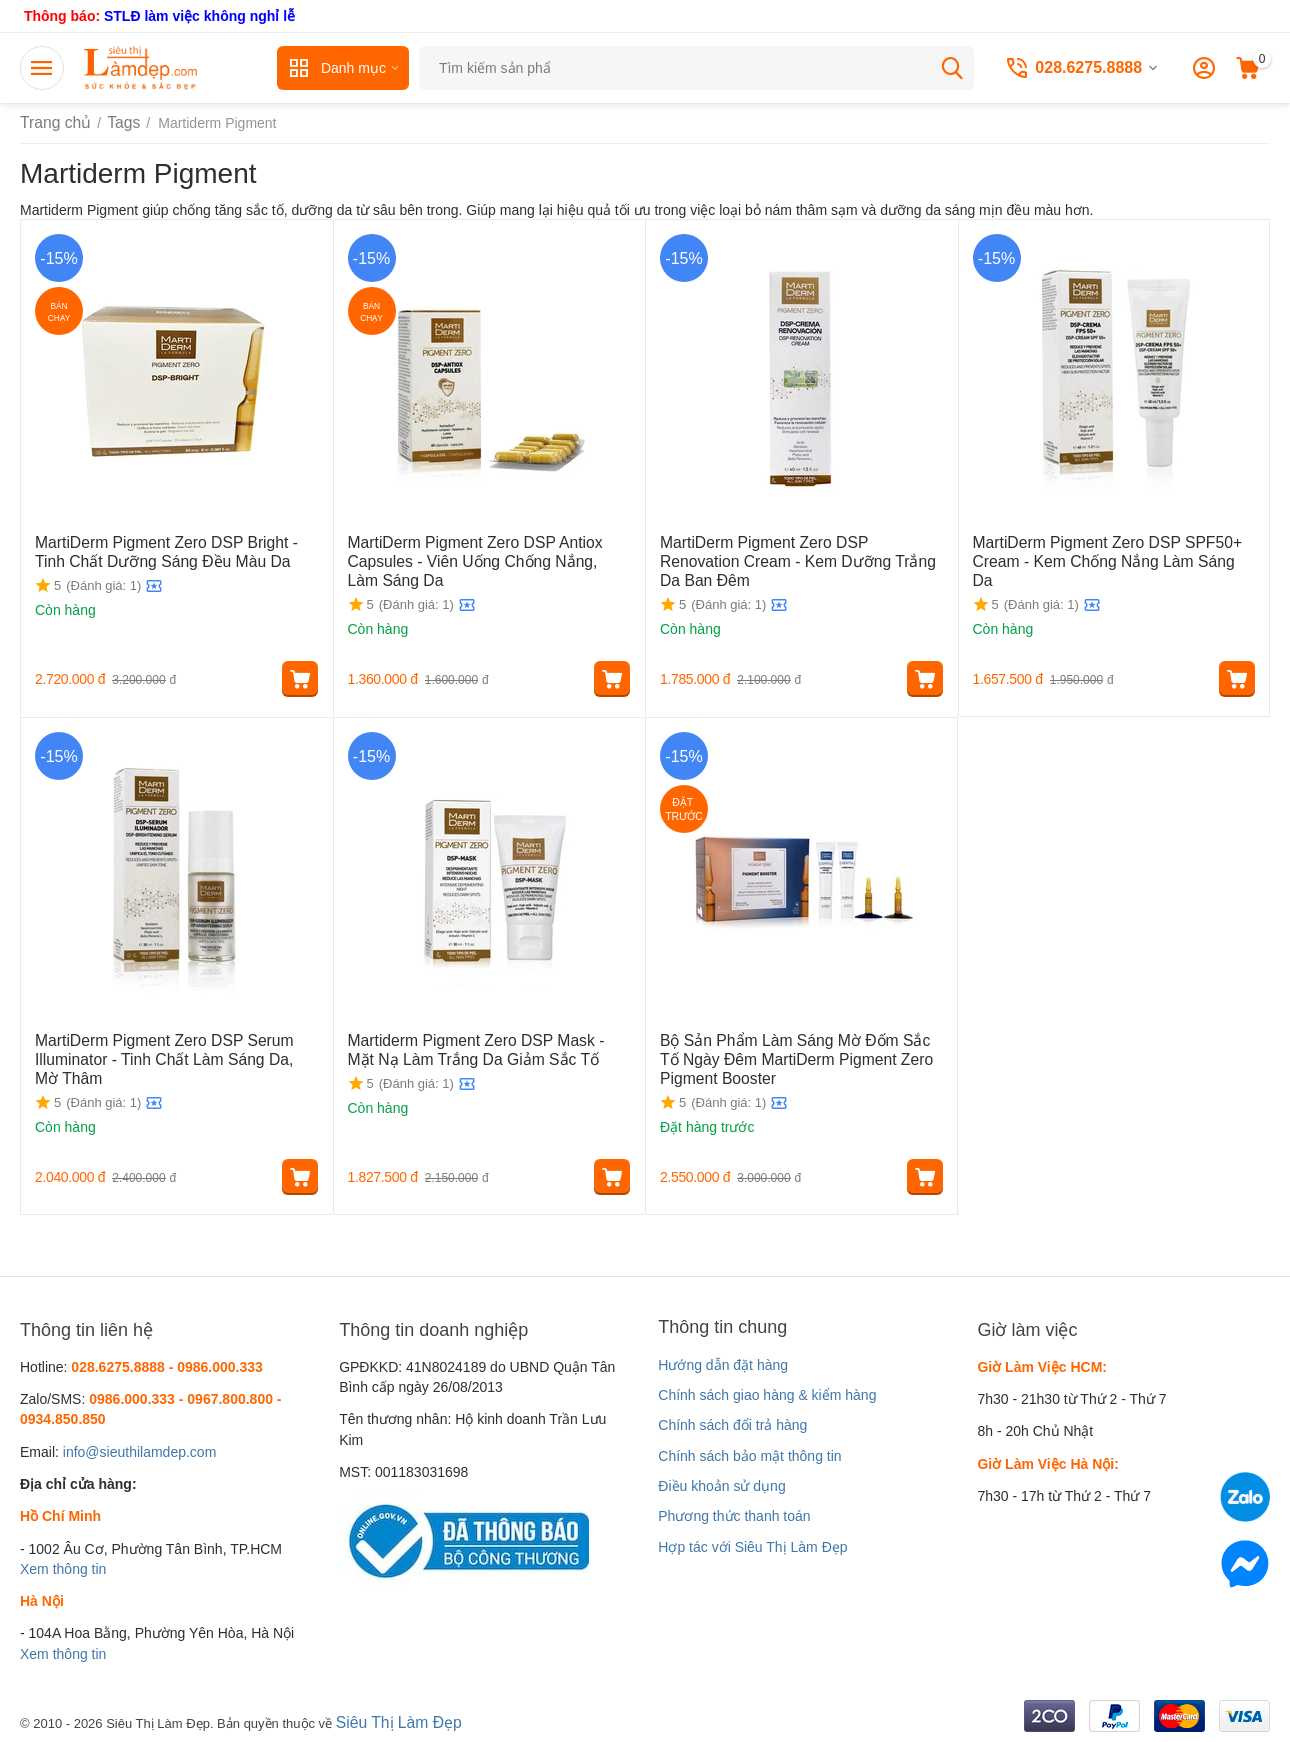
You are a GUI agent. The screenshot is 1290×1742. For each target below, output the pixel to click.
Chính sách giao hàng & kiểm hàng (767, 1395)
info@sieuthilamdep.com (140, 1452)
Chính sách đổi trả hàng (732, 1425)
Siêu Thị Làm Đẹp (392, 1721)
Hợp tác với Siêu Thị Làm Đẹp (752, 1547)
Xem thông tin (63, 1569)
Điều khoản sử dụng (721, 1486)
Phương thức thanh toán (734, 1516)
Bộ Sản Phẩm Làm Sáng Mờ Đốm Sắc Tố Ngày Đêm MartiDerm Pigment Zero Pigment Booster (799, 1057)
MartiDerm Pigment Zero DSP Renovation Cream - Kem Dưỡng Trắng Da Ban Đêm (790, 550)
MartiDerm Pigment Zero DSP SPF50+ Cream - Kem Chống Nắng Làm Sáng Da (1101, 550)
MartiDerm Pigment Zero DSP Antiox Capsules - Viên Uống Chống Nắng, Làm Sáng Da (475, 559)
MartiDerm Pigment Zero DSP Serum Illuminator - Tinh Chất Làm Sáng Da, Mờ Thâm (162, 1057)
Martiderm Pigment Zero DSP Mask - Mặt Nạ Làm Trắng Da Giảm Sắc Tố (487, 1048)
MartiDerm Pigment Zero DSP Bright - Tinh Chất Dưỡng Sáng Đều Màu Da (167, 550)
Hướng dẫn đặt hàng (723, 1365)
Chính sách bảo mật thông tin (749, 1456)
